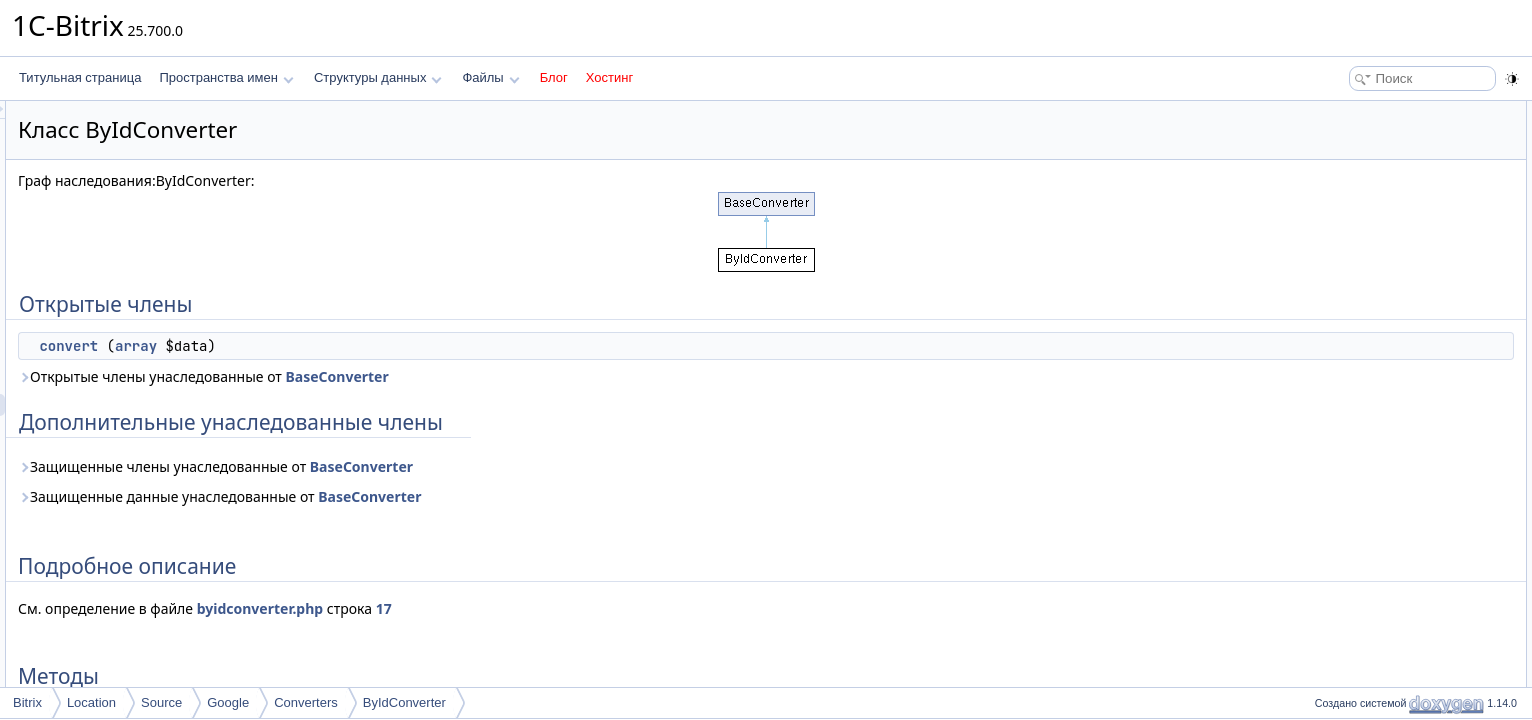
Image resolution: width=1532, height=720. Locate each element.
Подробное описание (1368, 178)
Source (161, 702)
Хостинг (609, 77)
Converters (306, 702)
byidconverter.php (510, 608)
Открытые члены (1356, 112)
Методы (1331, 200)
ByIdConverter (404, 702)
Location (91, 702)
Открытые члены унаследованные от (453, 376)
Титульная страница (80, 77)
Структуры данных (378, 77)
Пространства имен (226, 77)
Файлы (490, 77)
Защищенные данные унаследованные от (469, 496)
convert (318, 346)
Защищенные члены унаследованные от (465, 466)
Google (228, 702)
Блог (554, 77)
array (386, 346)
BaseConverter (586, 376)
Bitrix (27, 702)
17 (634, 608)
